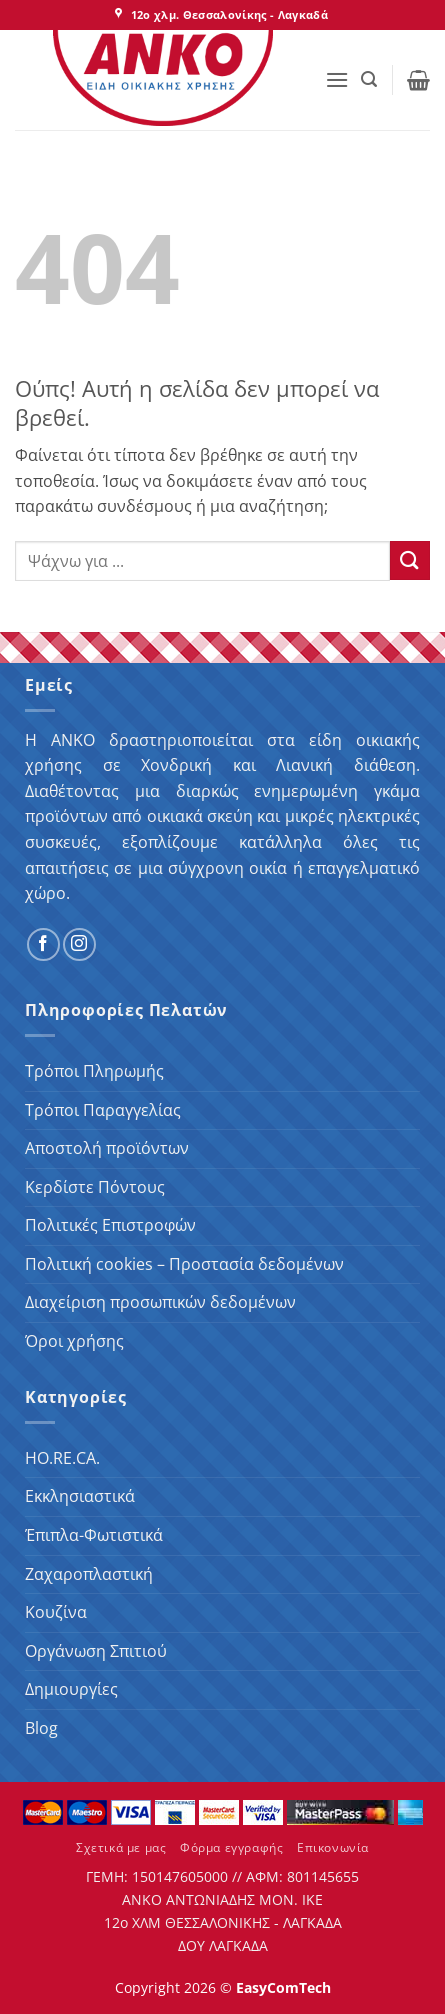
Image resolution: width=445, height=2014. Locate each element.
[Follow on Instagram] (79, 944)
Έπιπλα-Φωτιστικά (94, 1535)
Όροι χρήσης (74, 1341)
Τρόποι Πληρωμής (94, 1071)
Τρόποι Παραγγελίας (103, 1110)
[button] (337, 79)
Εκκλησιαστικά (80, 1496)
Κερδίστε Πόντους (95, 1187)
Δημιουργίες (71, 1689)
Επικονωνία (333, 1847)
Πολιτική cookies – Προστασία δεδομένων (184, 1264)
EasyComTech (283, 1987)
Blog (41, 1728)
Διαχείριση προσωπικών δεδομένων (160, 1302)
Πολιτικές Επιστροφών (110, 1225)
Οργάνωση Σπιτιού (96, 1651)
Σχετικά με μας (121, 1847)
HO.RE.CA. (62, 1458)
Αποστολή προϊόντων (107, 1148)
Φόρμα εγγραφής (232, 1847)
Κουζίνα (56, 1612)
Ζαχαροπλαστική (89, 1574)
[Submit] (410, 560)
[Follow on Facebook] (43, 944)
